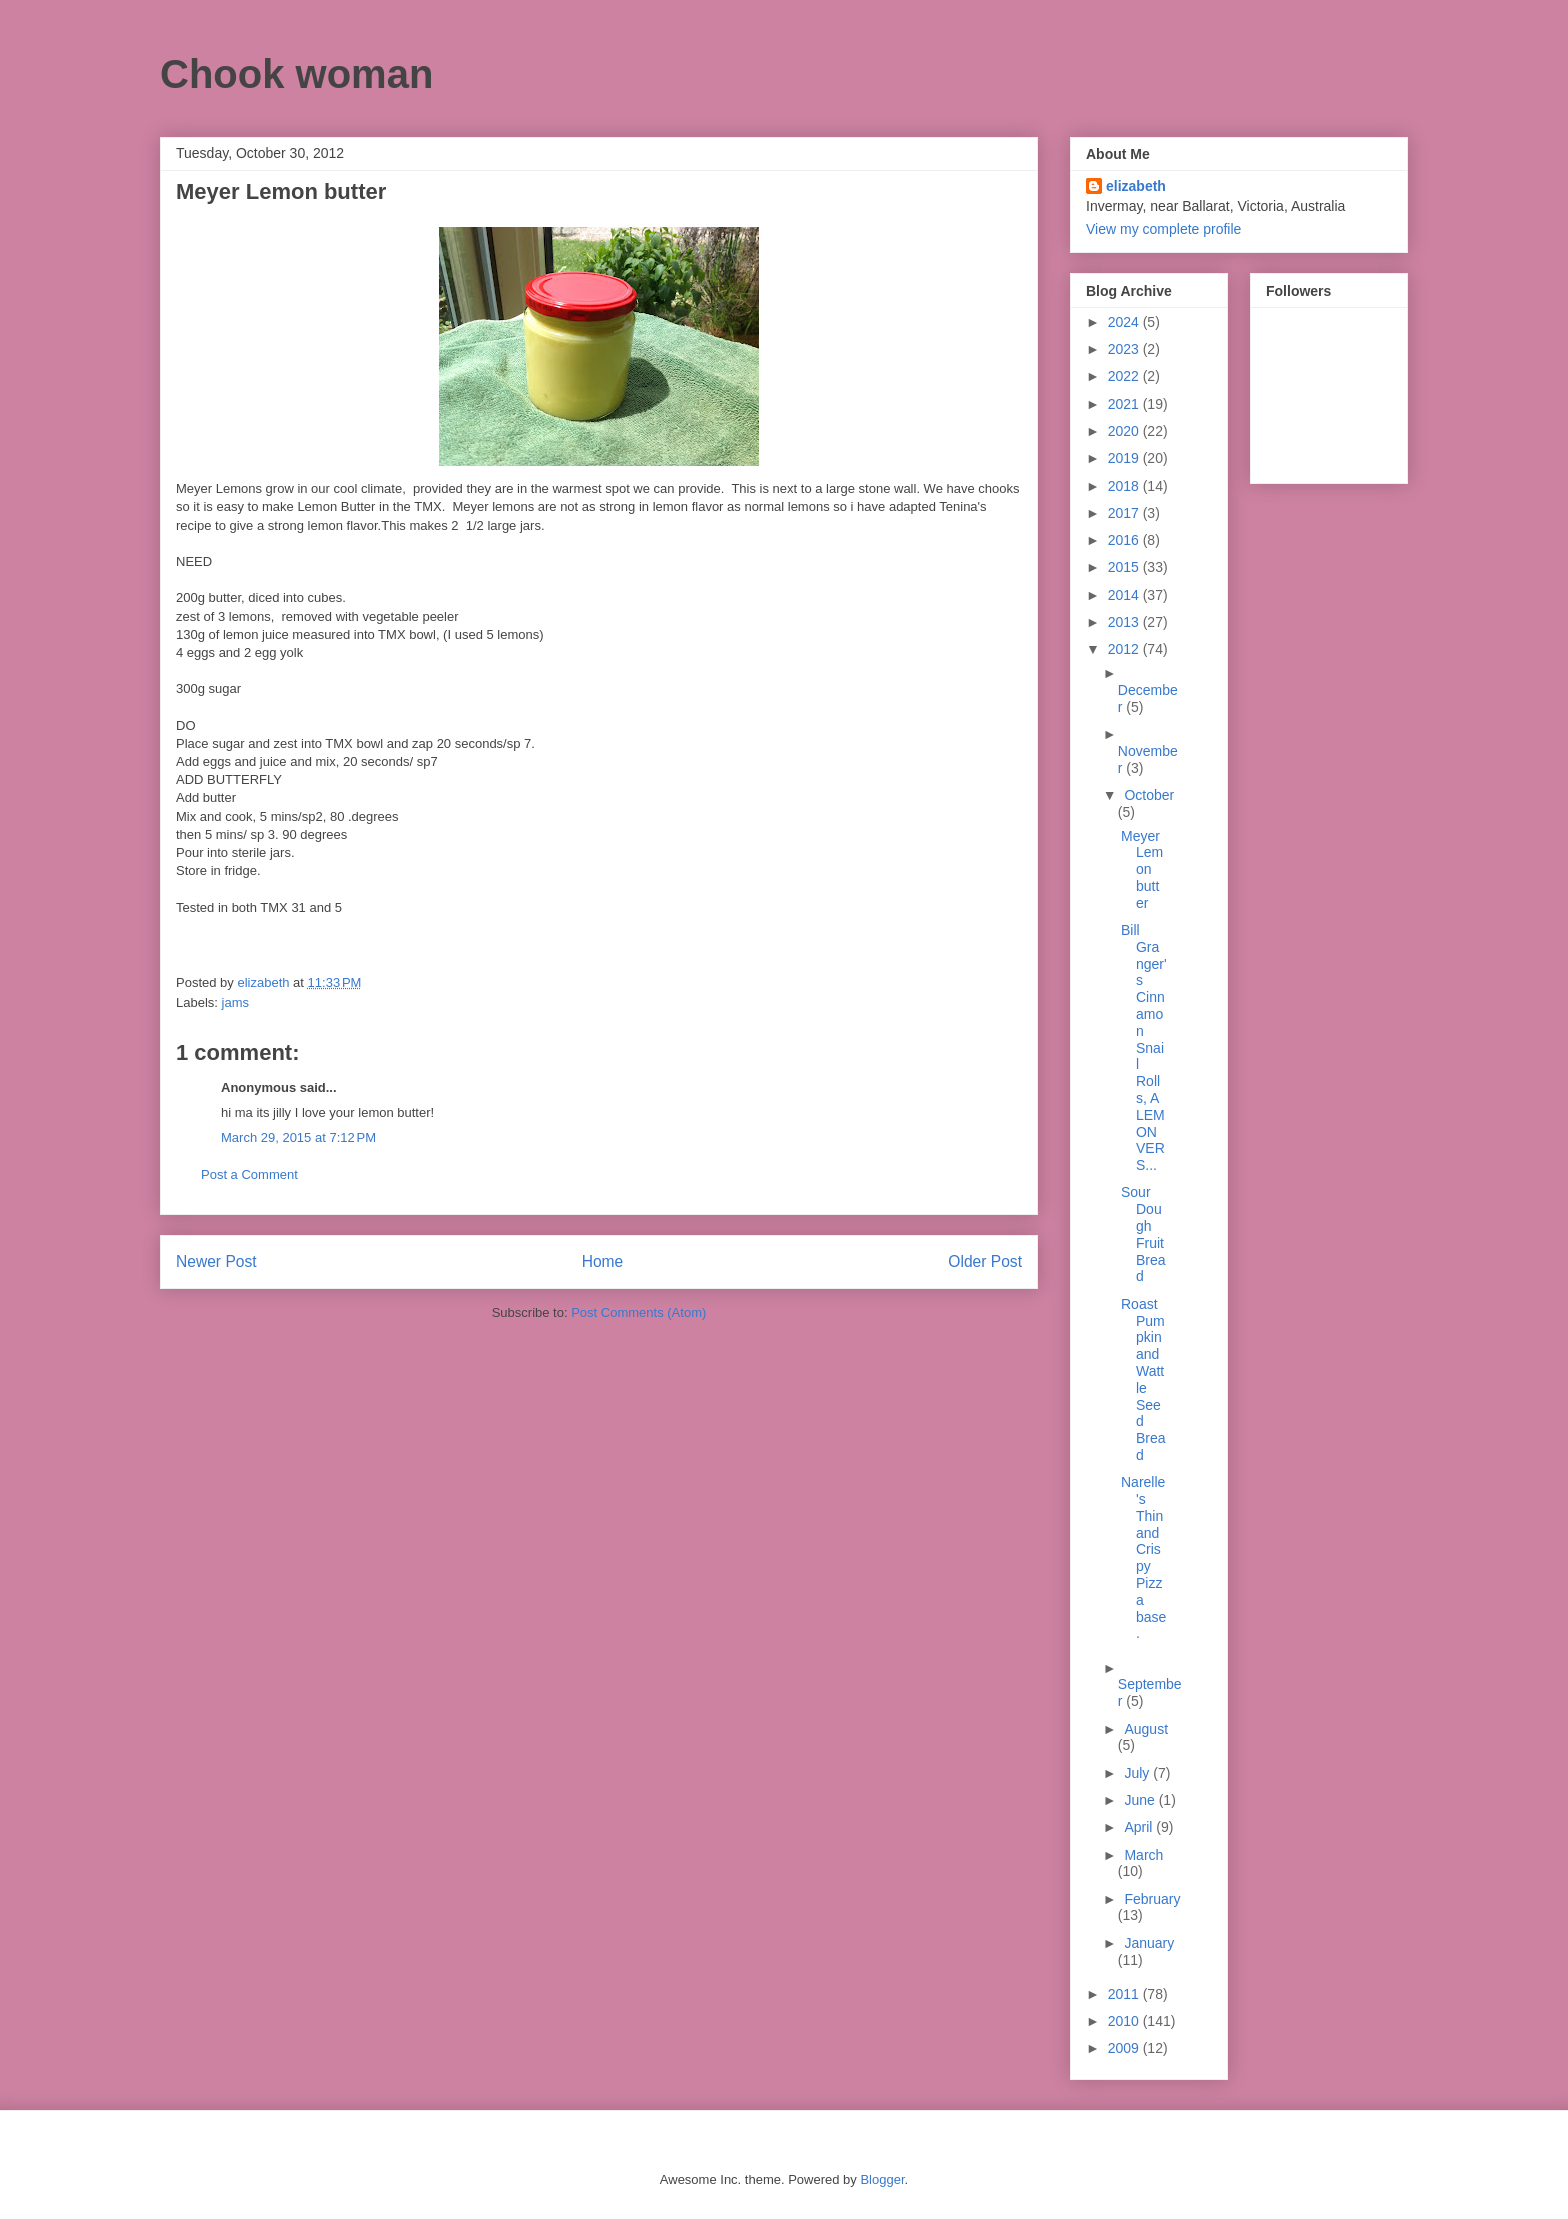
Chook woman (296, 74)
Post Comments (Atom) (638, 1312)
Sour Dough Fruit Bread (1143, 1234)
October (1149, 795)
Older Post (985, 1261)
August (1146, 1729)
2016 (1125, 540)
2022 (1125, 376)
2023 (1125, 349)
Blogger (882, 2179)
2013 (1125, 622)
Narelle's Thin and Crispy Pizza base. (1143, 1557)
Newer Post (216, 1261)
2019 (1125, 458)
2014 (1125, 595)
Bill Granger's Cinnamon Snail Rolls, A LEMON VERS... (1144, 1047)
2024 (1125, 322)
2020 (1125, 431)
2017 (1125, 513)
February (1152, 1899)
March (1143, 1855)
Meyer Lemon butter (1142, 869)
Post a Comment (249, 1174)
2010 (1125, 2021)
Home (603, 1261)
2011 (1125, 1994)
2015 (1125, 567)
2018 (1125, 486)
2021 (1125, 404)
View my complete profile (1163, 229)
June (1141, 1800)
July (1138, 1773)
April (1140, 1827)
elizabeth (1136, 186)
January (1149, 1943)
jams (235, 1002)
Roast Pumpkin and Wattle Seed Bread (1143, 1379)
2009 (1125, 2048)
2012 (1125, 649)
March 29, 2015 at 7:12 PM (298, 1137)
